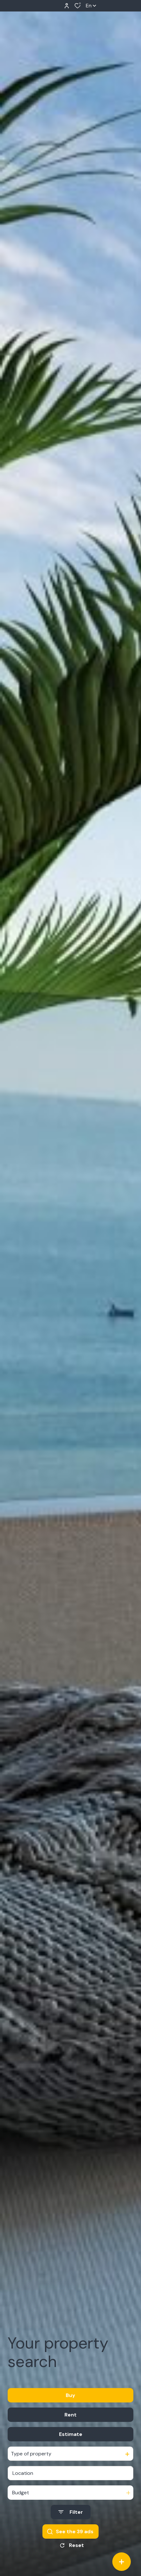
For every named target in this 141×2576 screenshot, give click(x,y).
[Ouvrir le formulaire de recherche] (71, 2512)
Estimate (70, 2434)
